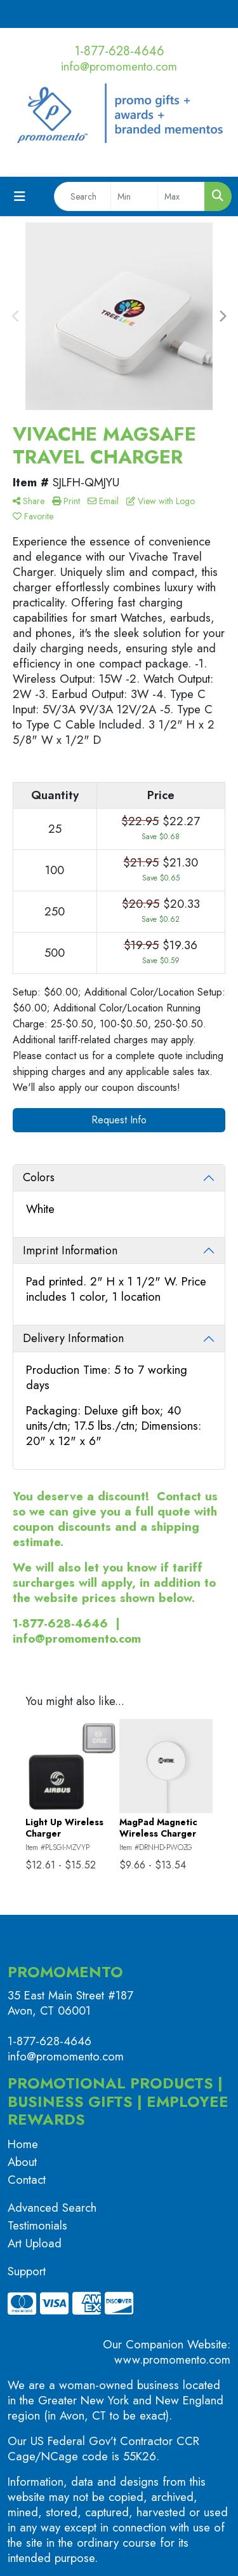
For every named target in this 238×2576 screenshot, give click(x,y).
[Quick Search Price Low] (134, 196)
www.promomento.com (172, 2359)
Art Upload (35, 2243)
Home (23, 2144)
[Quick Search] (82, 196)
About (22, 2161)
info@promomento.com (119, 66)
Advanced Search (52, 2207)
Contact (27, 2179)
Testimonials (37, 2225)
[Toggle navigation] (19, 197)
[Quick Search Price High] (181, 196)
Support (27, 2271)
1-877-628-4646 (119, 51)
